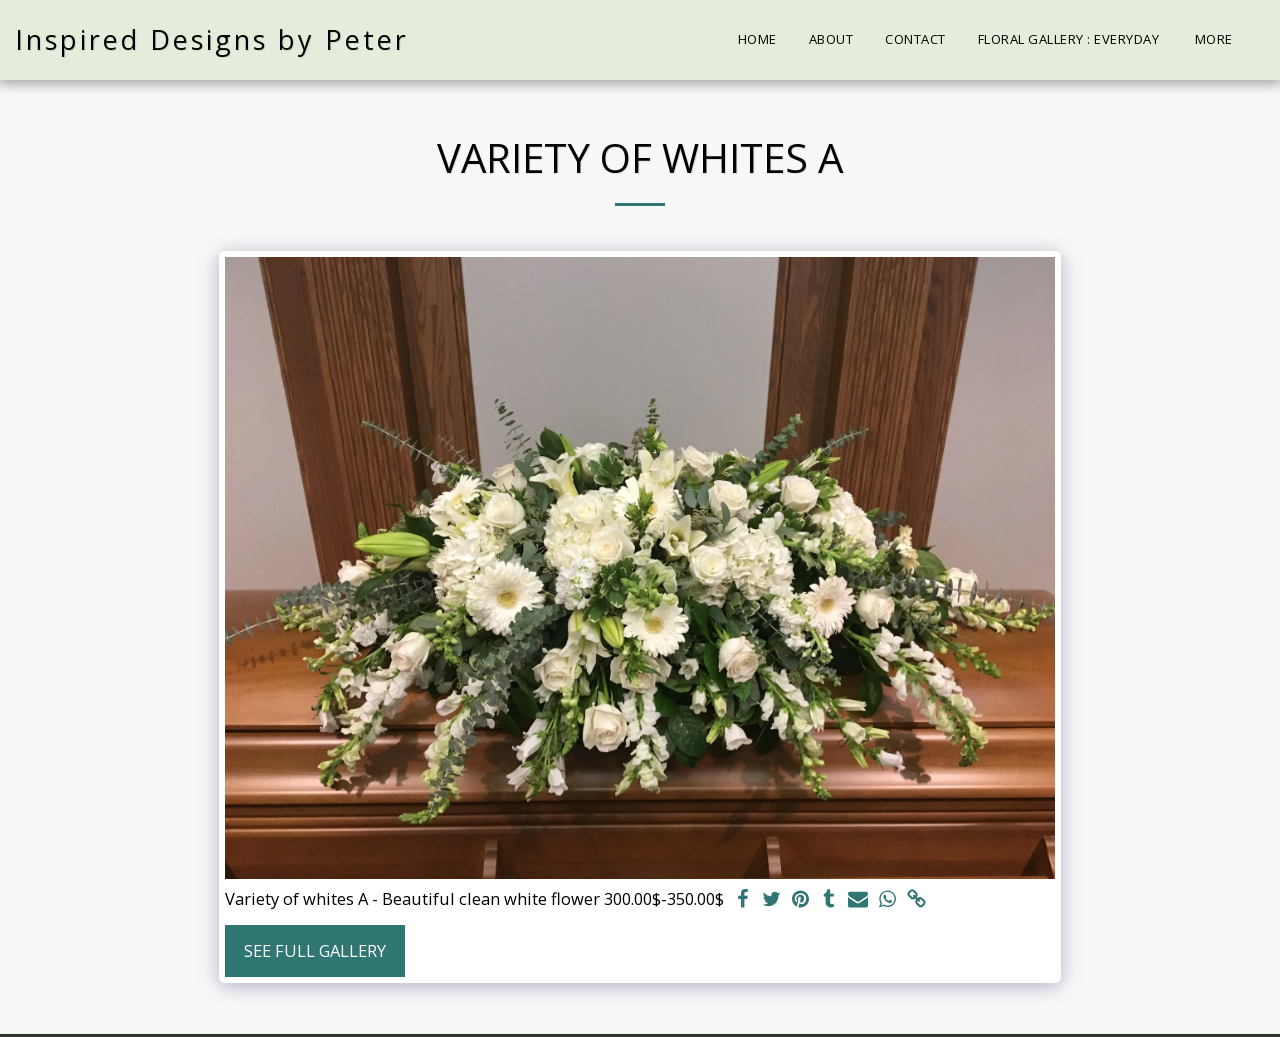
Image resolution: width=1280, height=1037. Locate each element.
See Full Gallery (315, 950)
